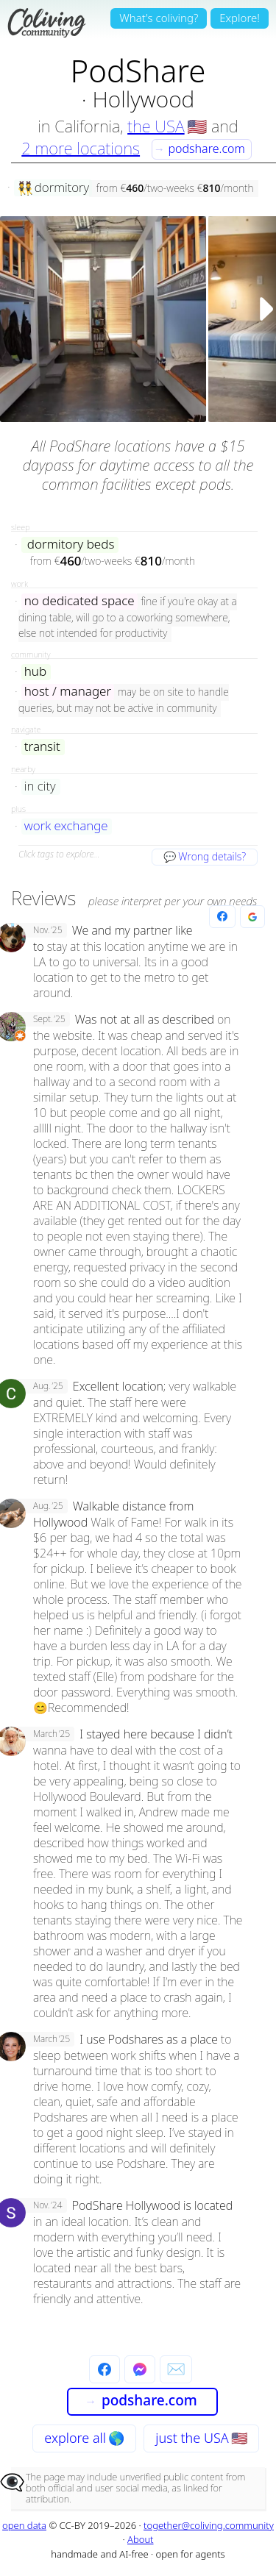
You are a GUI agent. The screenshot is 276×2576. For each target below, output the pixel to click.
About (140, 2539)
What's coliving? (158, 17)
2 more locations (80, 148)
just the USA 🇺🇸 (201, 2438)
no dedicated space (79, 601)
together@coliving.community (209, 2525)
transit (42, 746)
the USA (156, 126)
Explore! (239, 17)
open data (24, 2525)
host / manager (67, 691)
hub (35, 671)
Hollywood (143, 99)
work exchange (66, 826)
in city (40, 786)
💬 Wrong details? (204, 856)
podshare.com (199, 148)
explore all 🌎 (84, 2438)
